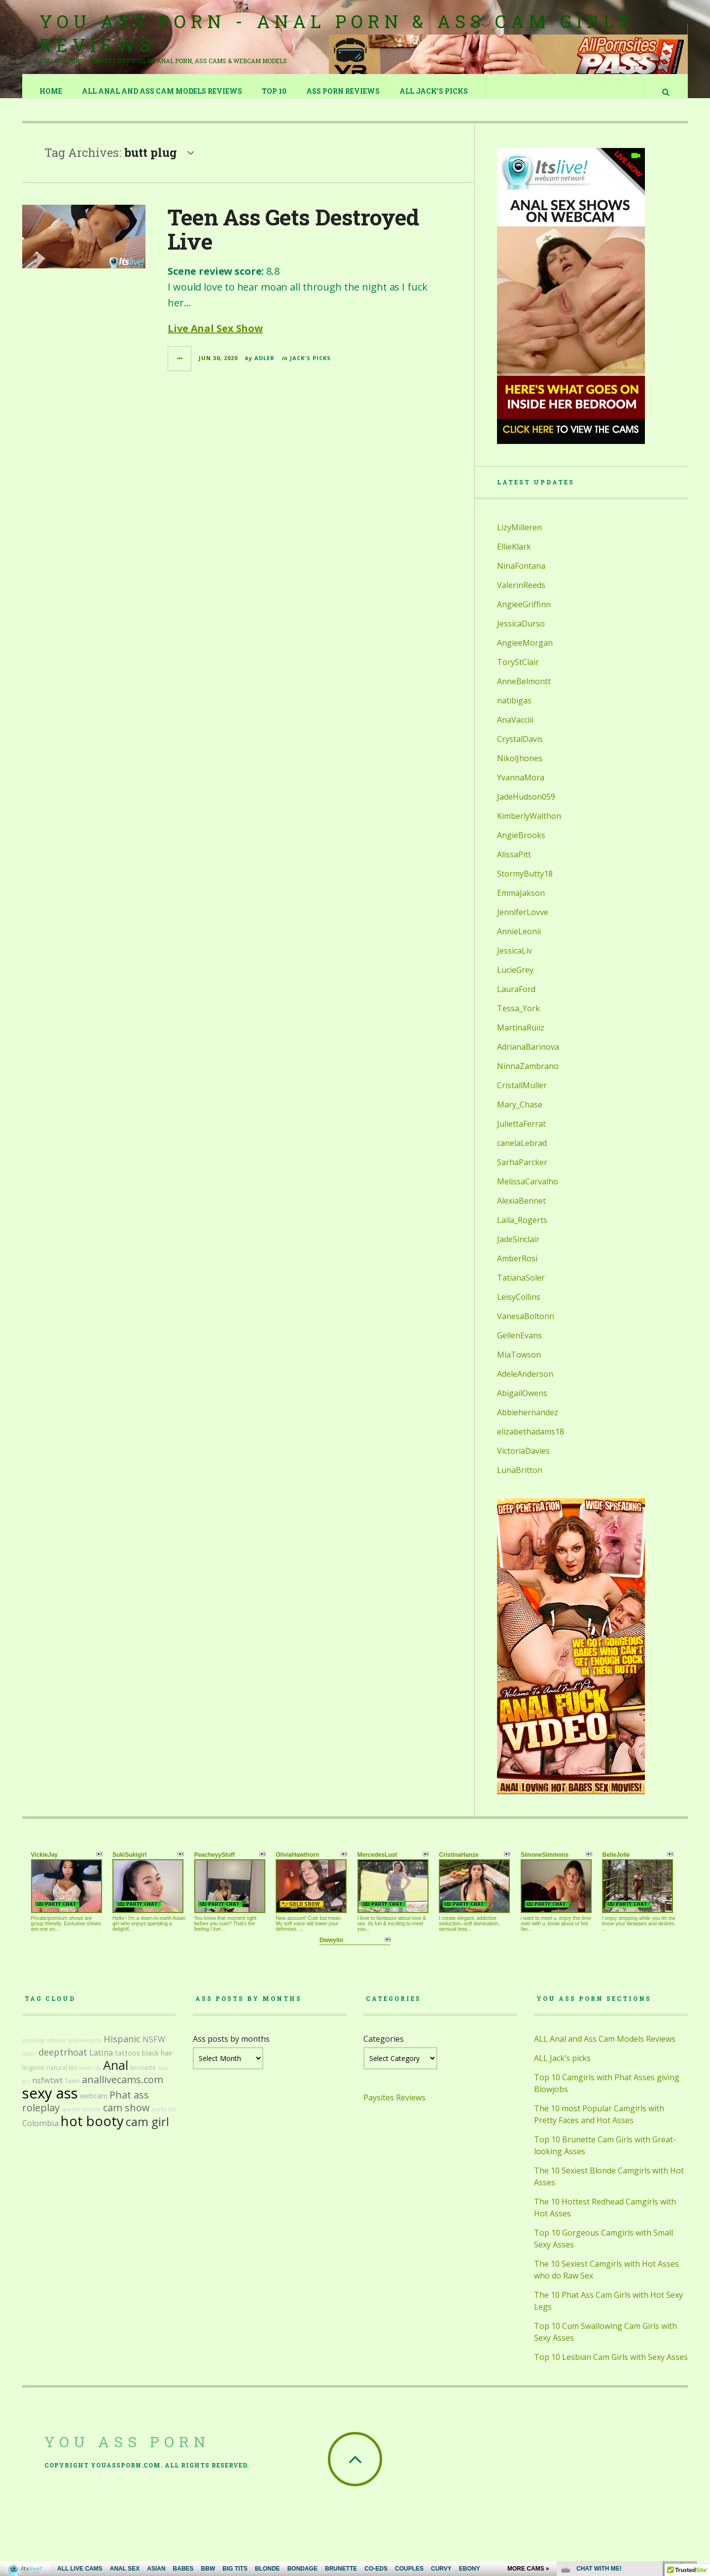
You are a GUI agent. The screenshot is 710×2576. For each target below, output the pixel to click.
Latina (101, 2062)
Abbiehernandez (527, 1422)
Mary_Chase (519, 1114)
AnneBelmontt (524, 691)
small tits (90, 2077)
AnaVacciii (515, 729)
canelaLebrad (522, 1152)
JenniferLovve (522, 922)
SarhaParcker (522, 1172)
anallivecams (85, 2050)
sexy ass (50, 2103)
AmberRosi (517, 1268)
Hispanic (122, 2049)
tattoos (127, 2062)
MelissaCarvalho (527, 1191)
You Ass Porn (127, 2451)
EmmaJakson (521, 902)
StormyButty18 (525, 883)
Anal (115, 2075)
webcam (93, 2105)
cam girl (147, 2131)
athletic (57, 2050)
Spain (29, 2063)
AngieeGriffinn (524, 614)
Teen (72, 2091)
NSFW (153, 2049)
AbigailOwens (522, 1403)
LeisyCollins (518, 1306)
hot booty (92, 2131)
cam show (126, 2117)
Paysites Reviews (394, 2107)
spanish (71, 2119)
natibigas (514, 710)
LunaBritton (519, 1479)
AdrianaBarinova (528, 1056)
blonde (91, 2119)
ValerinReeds (521, 594)
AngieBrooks (521, 845)
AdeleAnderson (525, 1383)
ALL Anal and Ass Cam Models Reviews (162, 91)
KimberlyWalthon (529, 825)
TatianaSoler (521, 1287)
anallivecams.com (122, 2089)
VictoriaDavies (523, 1460)
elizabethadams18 (530, 1441)
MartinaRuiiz (520, 1037)
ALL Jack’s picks (434, 91)
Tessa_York (518, 1018)
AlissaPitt (514, 864)
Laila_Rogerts (522, 1229)
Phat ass (129, 2104)
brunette (143, 2077)
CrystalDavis (520, 748)
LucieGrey (515, 979)
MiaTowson (519, 1364)
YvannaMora (520, 787)
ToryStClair (518, 671)
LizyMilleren (519, 537)
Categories (383, 2048)
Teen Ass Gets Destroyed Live (293, 239)
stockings (33, 2050)
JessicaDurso (521, 633)
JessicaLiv (514, 960)
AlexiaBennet (521, 1210)
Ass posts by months (231, 2048)
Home (51, 91)
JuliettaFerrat (521, 1133)
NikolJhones (519, 768)
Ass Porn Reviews (343, 91)
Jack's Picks (310, 367)
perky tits (164, 2119)
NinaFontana (521, 575)
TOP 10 (274, 91)
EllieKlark (514, 556)
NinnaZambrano (528, 1075)
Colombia (40, 2133)
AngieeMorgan (525, 652)
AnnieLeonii (519, 941)
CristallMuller (522, 1095)
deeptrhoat (62, 2062)
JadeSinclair (518, 1249)
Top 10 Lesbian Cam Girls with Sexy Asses (611, 2366)
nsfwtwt (47, 2090)
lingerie (33, 2077)
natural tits (61, 2077)
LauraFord (516, 999)
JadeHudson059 (526, 806)
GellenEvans (519, 1345)
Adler (264, 367)
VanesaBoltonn (525, 1326)
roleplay (41, 2117)
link (701, 2422)
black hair (157, 2062)
